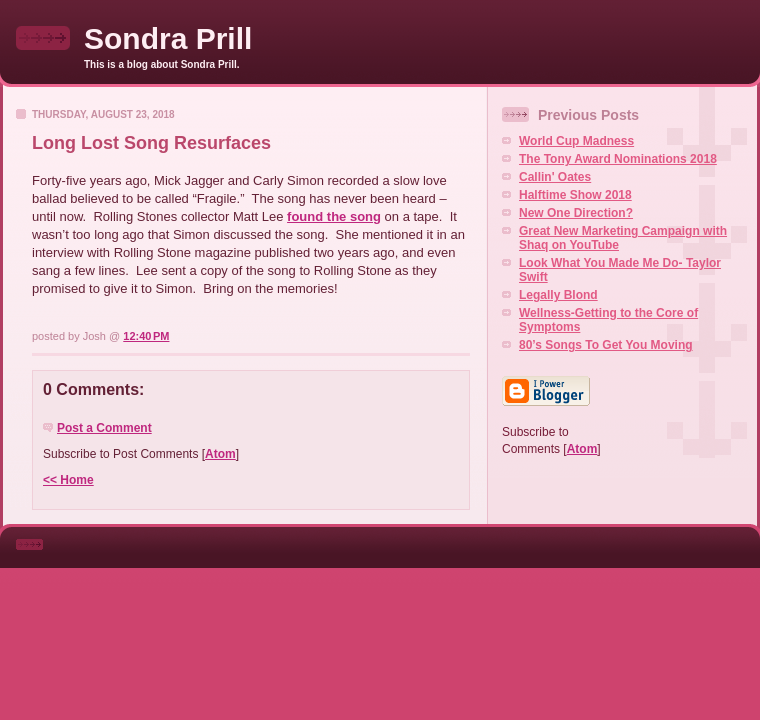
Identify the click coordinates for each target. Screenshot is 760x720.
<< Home (68, 480)
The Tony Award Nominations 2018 (618, 159)
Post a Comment (104, 428)
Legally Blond (558, 295)
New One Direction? (576, 213)
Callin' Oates (555, 177)
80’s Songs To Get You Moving (606, 345)
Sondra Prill (168, 38)
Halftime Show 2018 (575, 195)
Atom (220, 454)
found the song (334, 216)
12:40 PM (146, 336)
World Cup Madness (576, 141)
